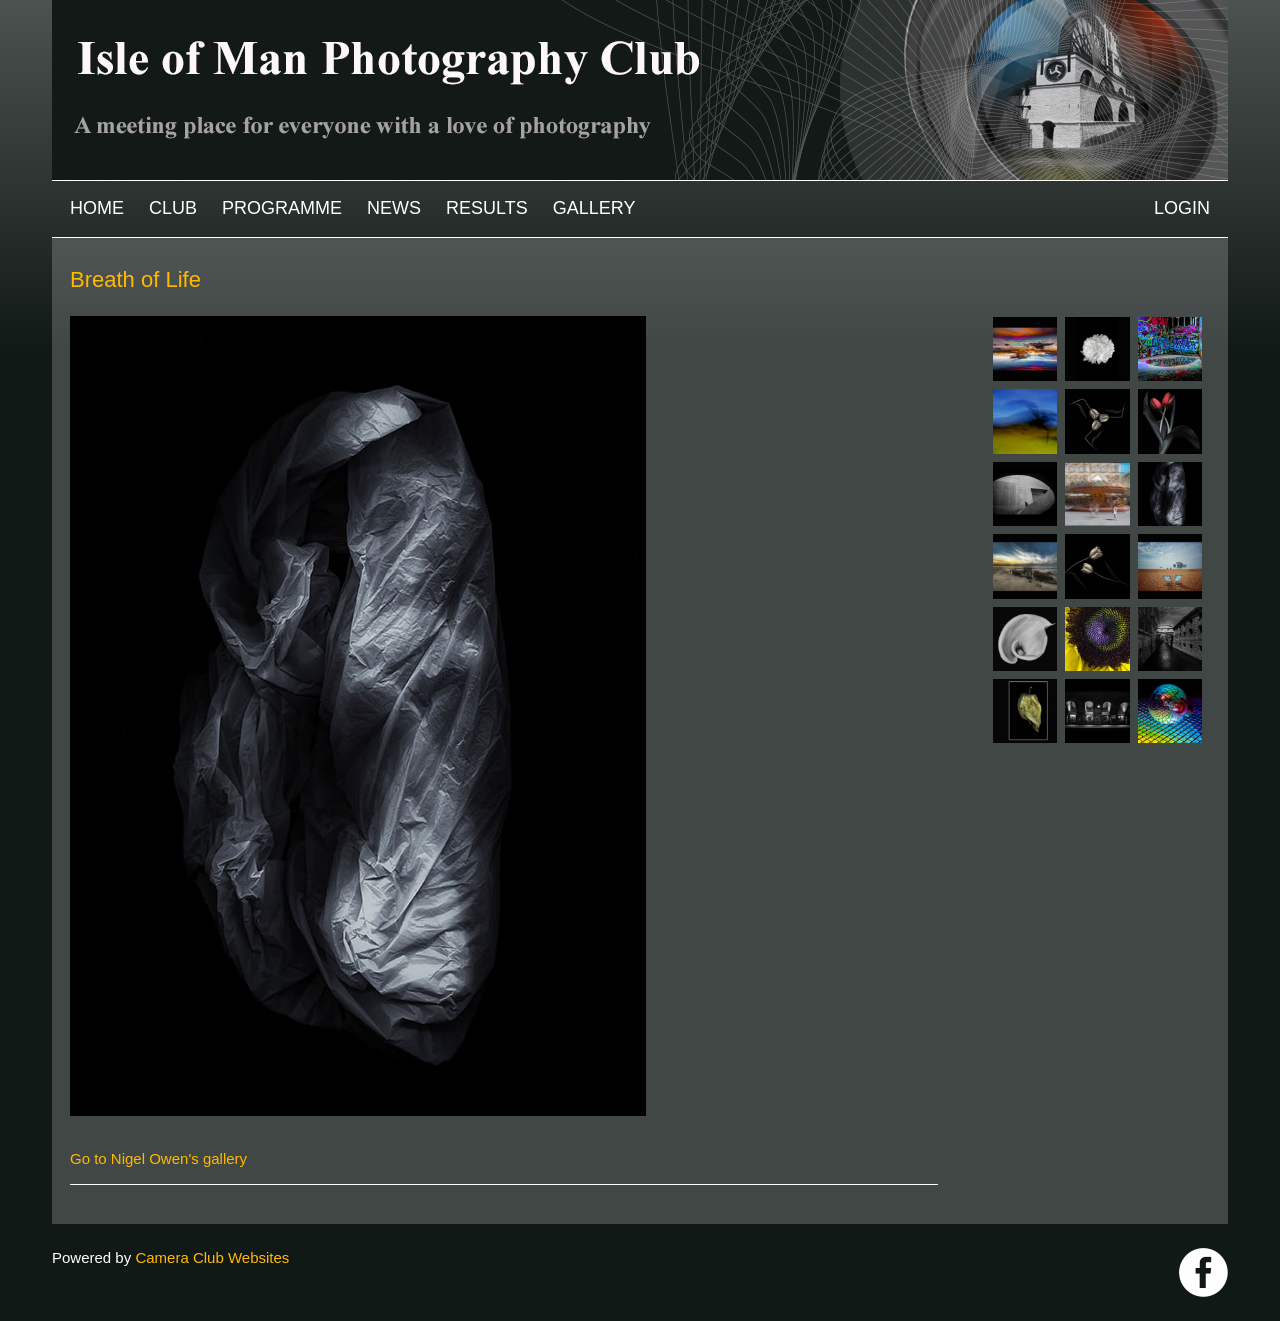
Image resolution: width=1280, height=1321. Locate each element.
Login (1182, 208)
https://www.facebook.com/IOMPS (1203, 1272)
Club (173, 208)
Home (97, 208)
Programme (282, 208)
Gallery (594, 208)
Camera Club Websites (212, 1257)
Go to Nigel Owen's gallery (158, 1158)
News (394, 208)
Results (487, 208)
